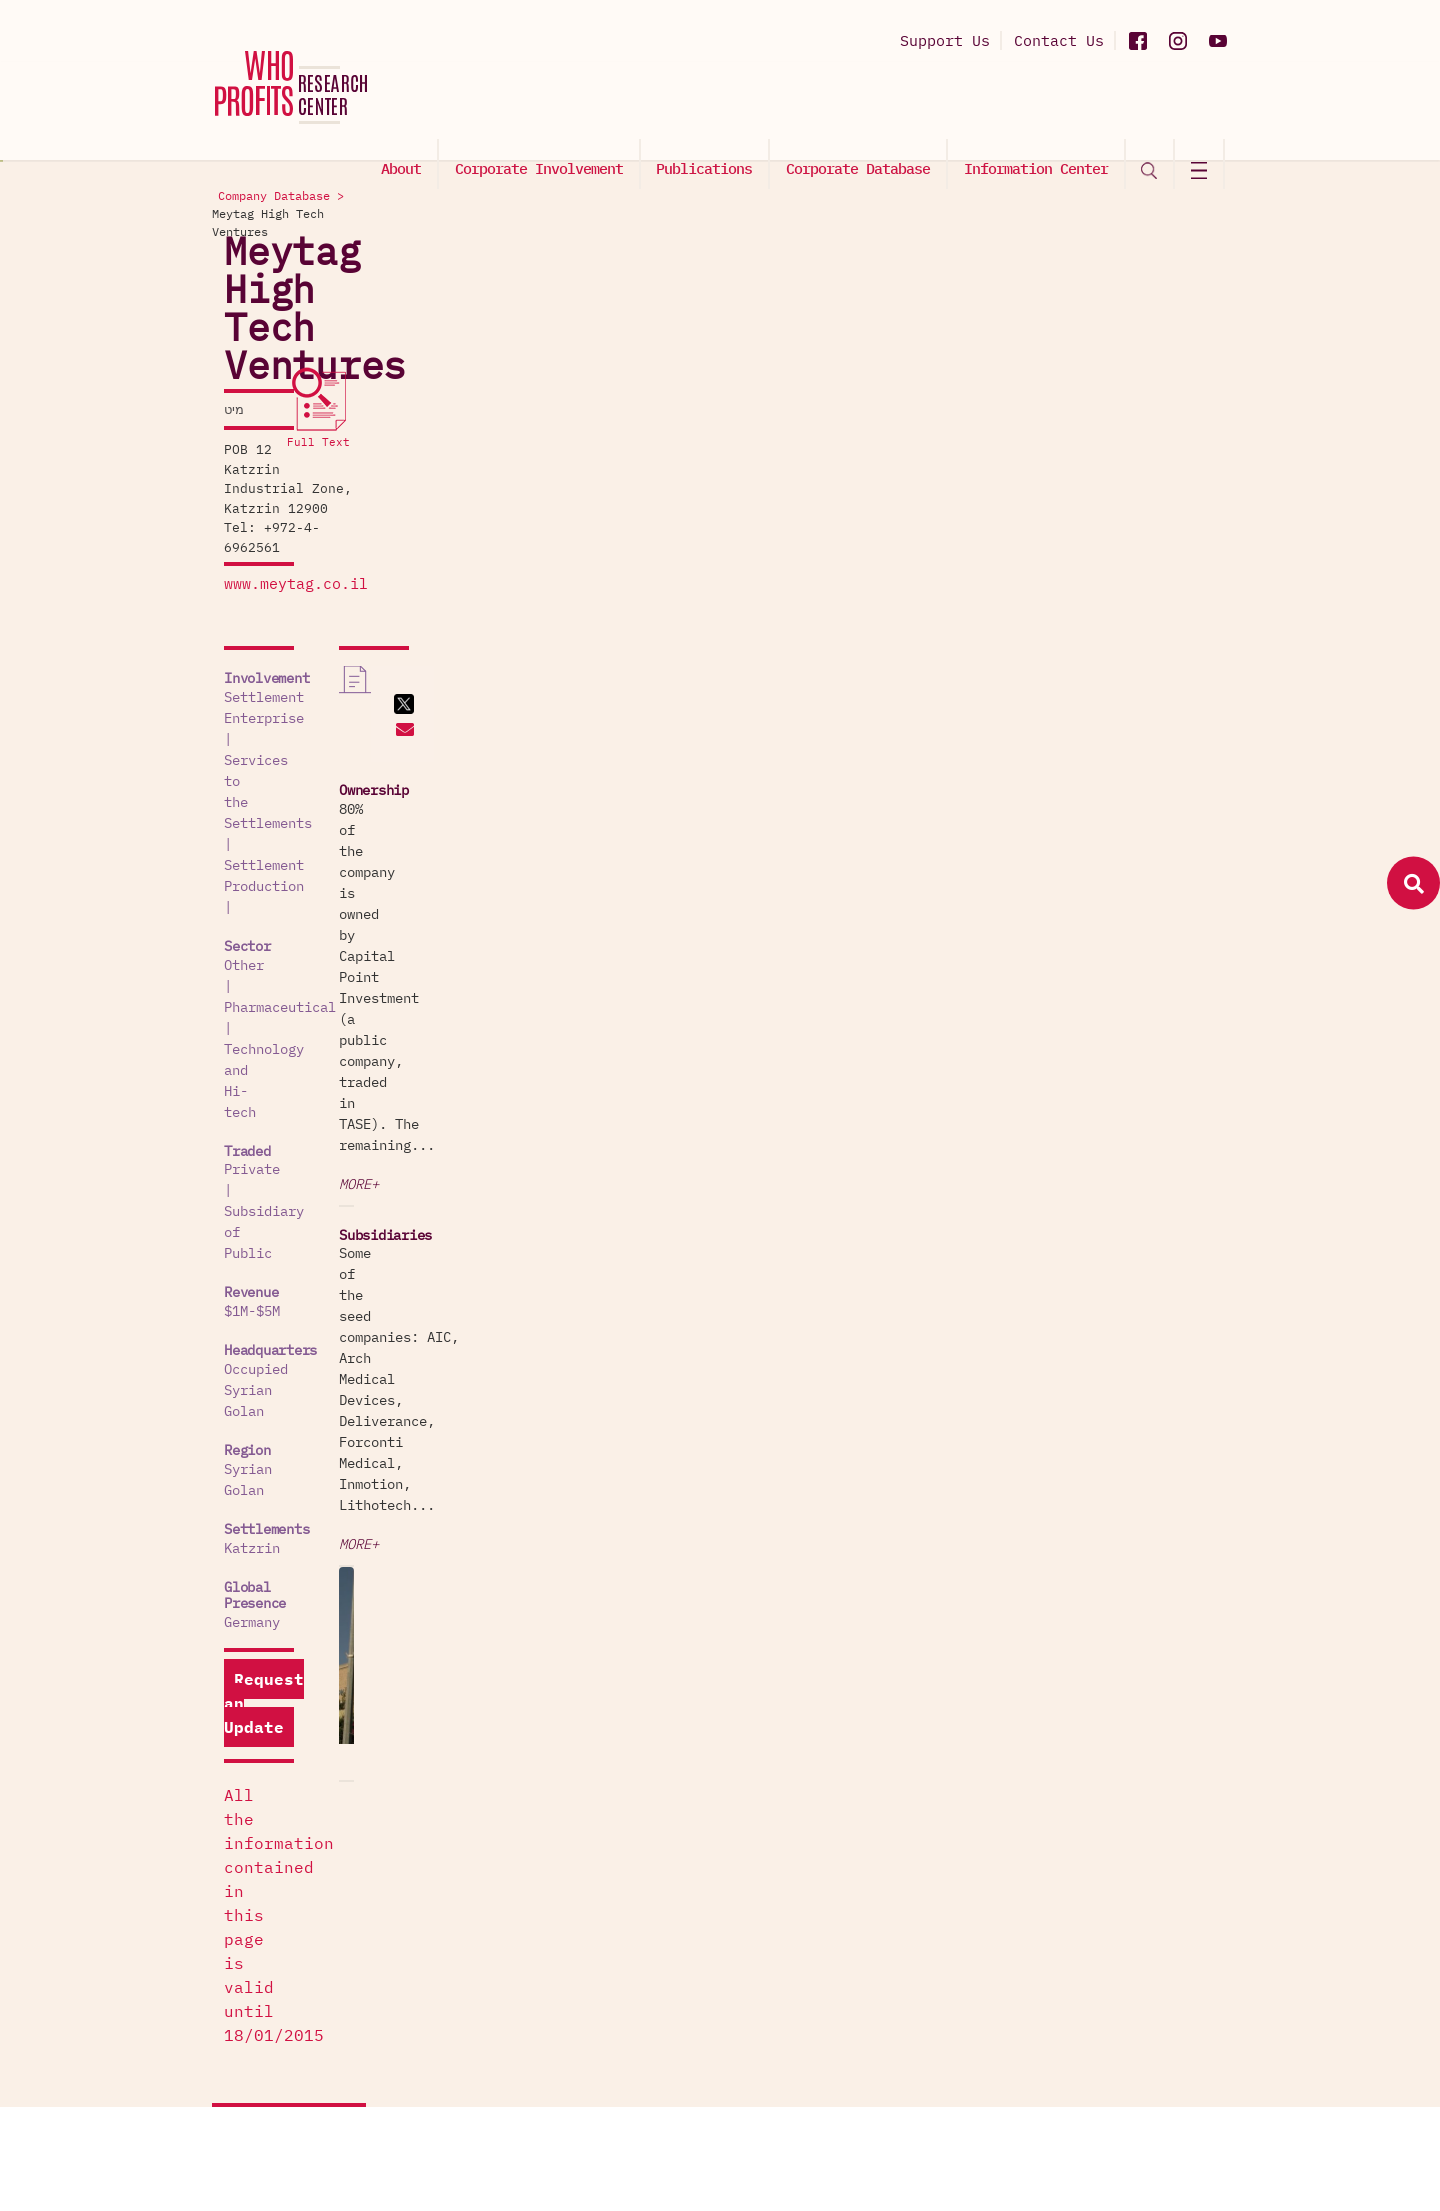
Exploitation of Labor (824, 1714)
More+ (1012, 631)
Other (232, 587)
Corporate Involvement (548, 106)
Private (240, 665)
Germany (240, 975)
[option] (1110, 938)
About (412, 106)
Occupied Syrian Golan (296, 802)
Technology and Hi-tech (300, 608)
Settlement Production (296, 529)
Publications (712, 106)
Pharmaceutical (332, 587)
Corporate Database (864, 106)
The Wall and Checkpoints (836, 1992)
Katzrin (240, 918)
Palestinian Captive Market (844, 1636)
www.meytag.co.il (284, 374)
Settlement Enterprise (296, 487)
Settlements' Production (832, 1840)
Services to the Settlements (320, 508)
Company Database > (996, 197)
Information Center (1040, 106)
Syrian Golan (260, 860)
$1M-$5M (240, 744)
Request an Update (307, 1032)
